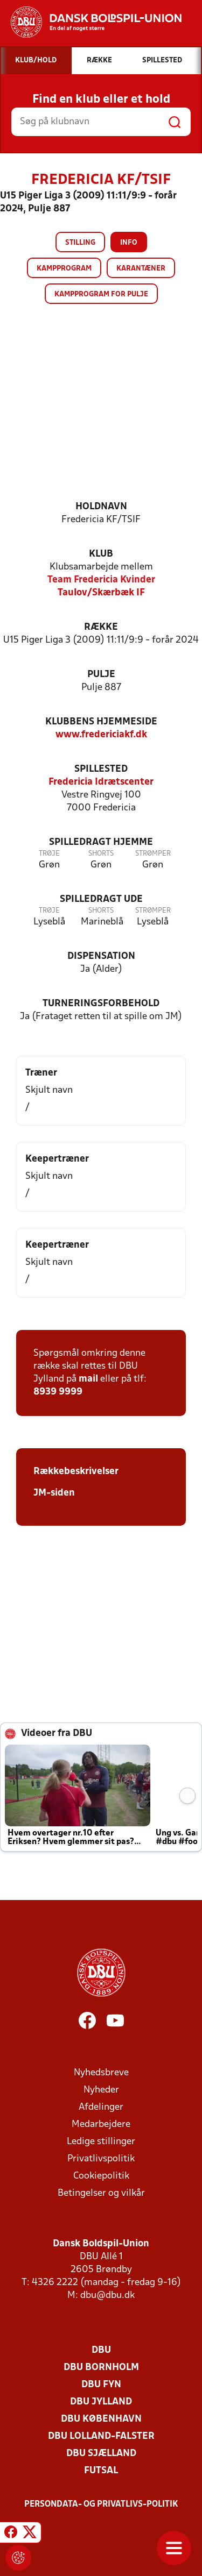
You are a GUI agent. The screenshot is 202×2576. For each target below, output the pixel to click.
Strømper (153, 853)
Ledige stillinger (101, 2141)
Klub (101, 554)
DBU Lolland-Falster (101, 2436)
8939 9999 (57, 1392)
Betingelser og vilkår (101, 2193)
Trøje (49, 853)
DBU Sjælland (101, 2453)
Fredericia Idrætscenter (101, 782)
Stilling (80, 242)
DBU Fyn (101, 2384)
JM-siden (54, 1493)
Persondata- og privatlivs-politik (101, 2504)
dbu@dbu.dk (107, 2295)
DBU (101, 2350)
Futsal (101, 2470)
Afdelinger (101, 2107)
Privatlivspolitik (101, 2159)
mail (88, 1379)
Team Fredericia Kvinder (101, 580)
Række (101, 627)
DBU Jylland (101, 2402)
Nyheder (101, 2090)
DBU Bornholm (101, 2367)
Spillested (101, 769)
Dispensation (101, 956)
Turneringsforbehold (101, 1003)
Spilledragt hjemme (101, 842)
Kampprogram (64, 268)
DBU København (101, 2419)
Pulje (101, 674)
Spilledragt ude (101, 899)
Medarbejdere (101, 2124)
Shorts (101, 853)
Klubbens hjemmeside (101, 722)
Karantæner (140, 268)
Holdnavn (101, 506)
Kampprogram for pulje (101, 294)
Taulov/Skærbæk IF (101, 592)
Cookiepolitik (101, 2176)
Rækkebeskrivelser (76, 1471)
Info (128, 242)
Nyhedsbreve (101, 2072)
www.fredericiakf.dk (101, 734)
